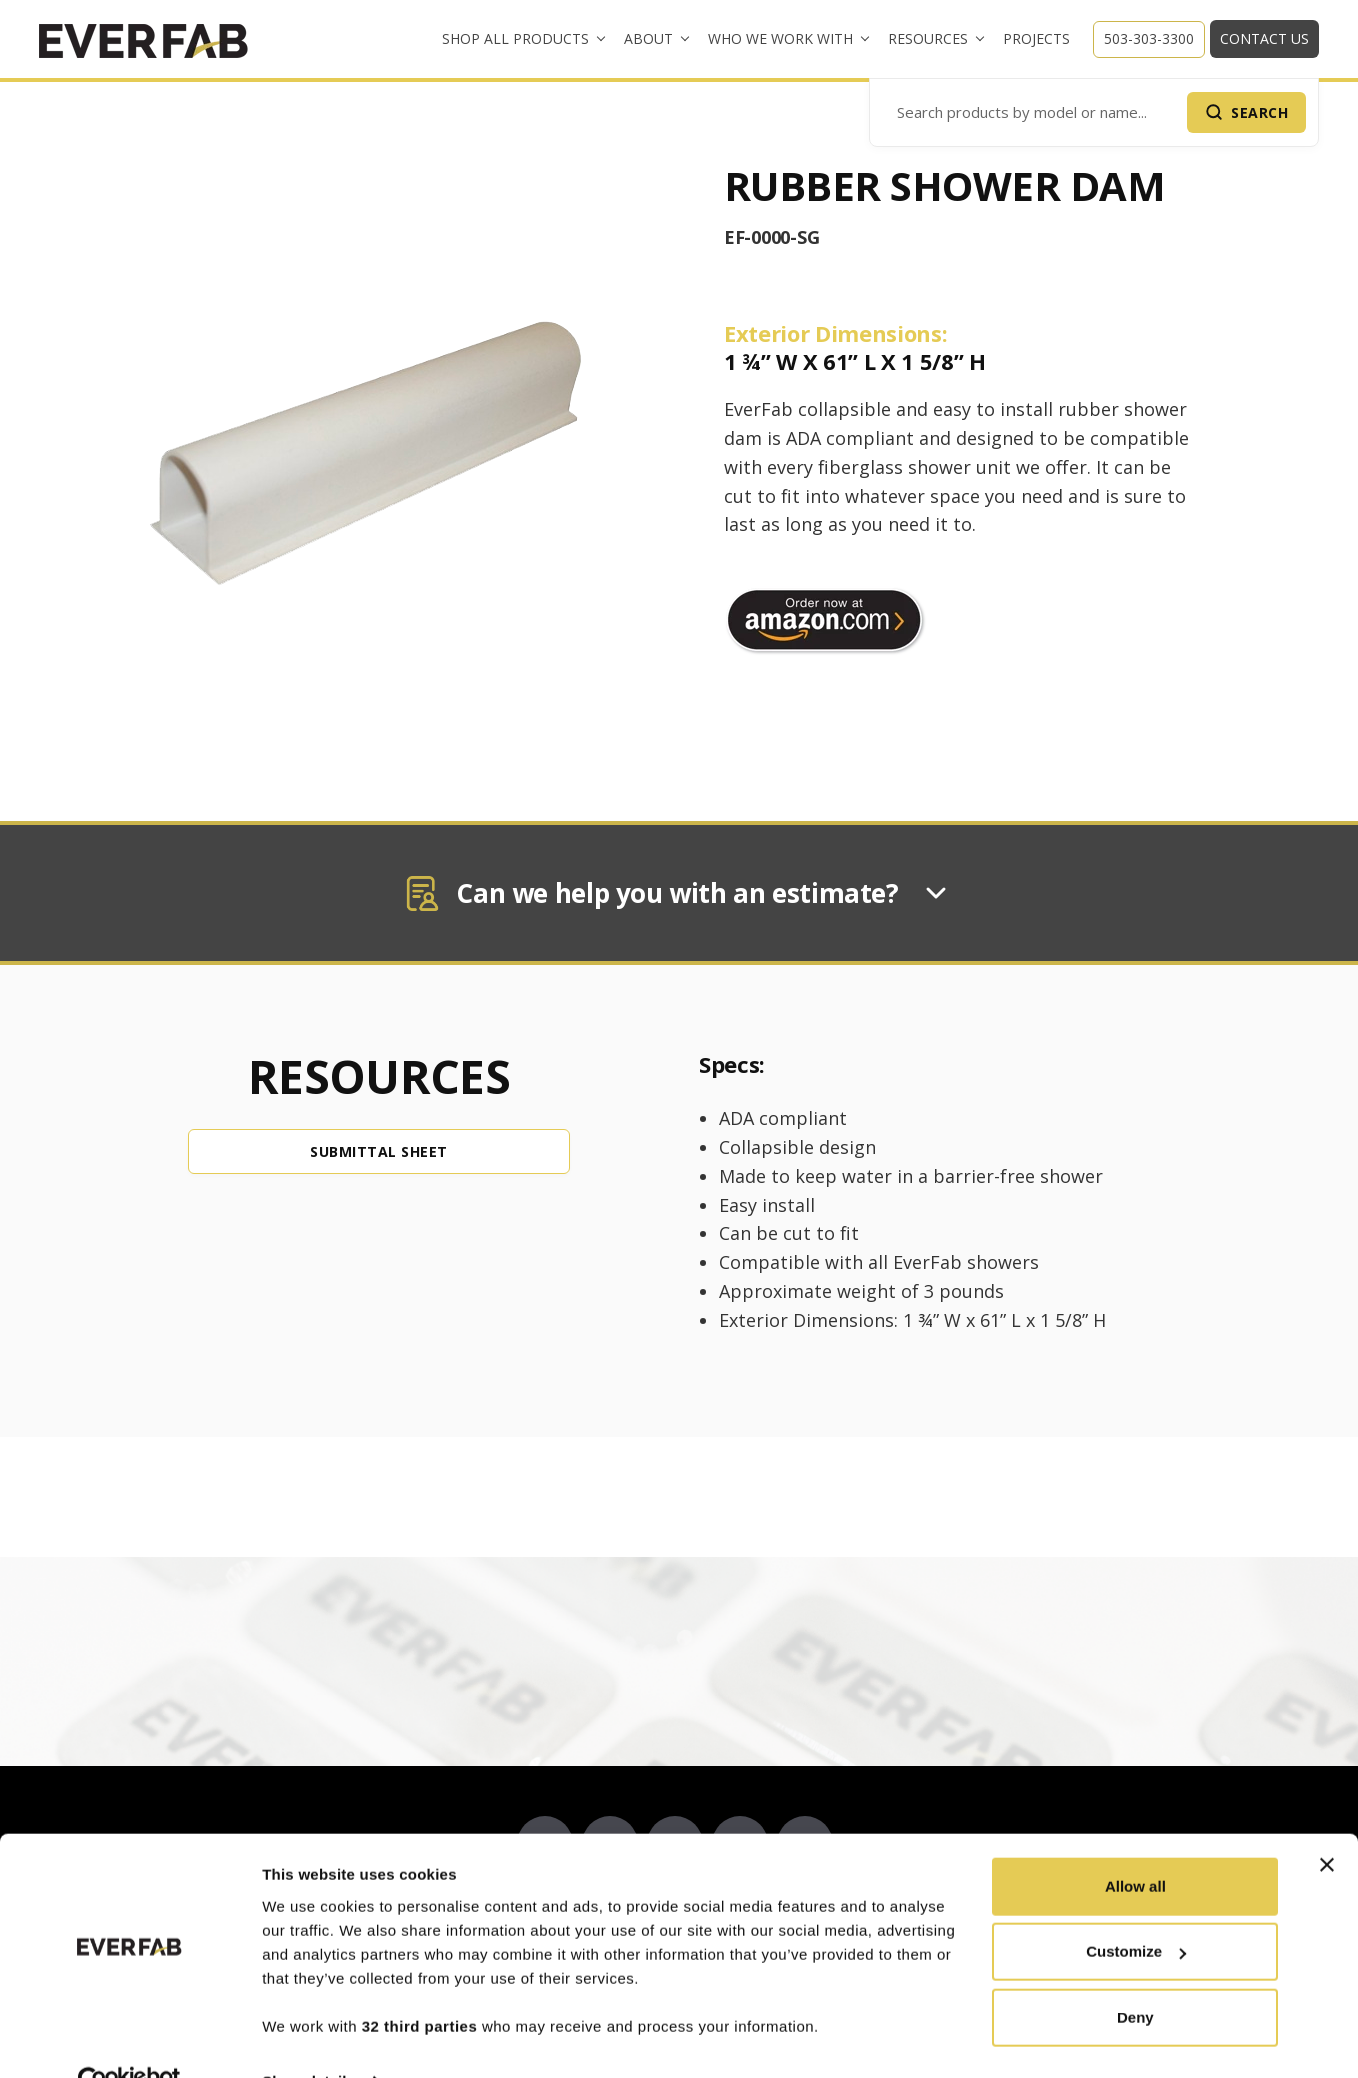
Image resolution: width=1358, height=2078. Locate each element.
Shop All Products (515, 38)
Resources (928, 38)
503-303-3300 (1149, 38)
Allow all (1135, 1843)
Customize (1136, 1908)
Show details (308, 2038)
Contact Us (1264, 38)
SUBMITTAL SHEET (379, 1151)
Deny (1135, 1974)
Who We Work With (780, 38)
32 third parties (420, 1983)
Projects (1036, 38)
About (648, 38)
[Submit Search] (1246, 112)
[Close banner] (1327, 1822)
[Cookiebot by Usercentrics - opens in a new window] (129, 2039)
